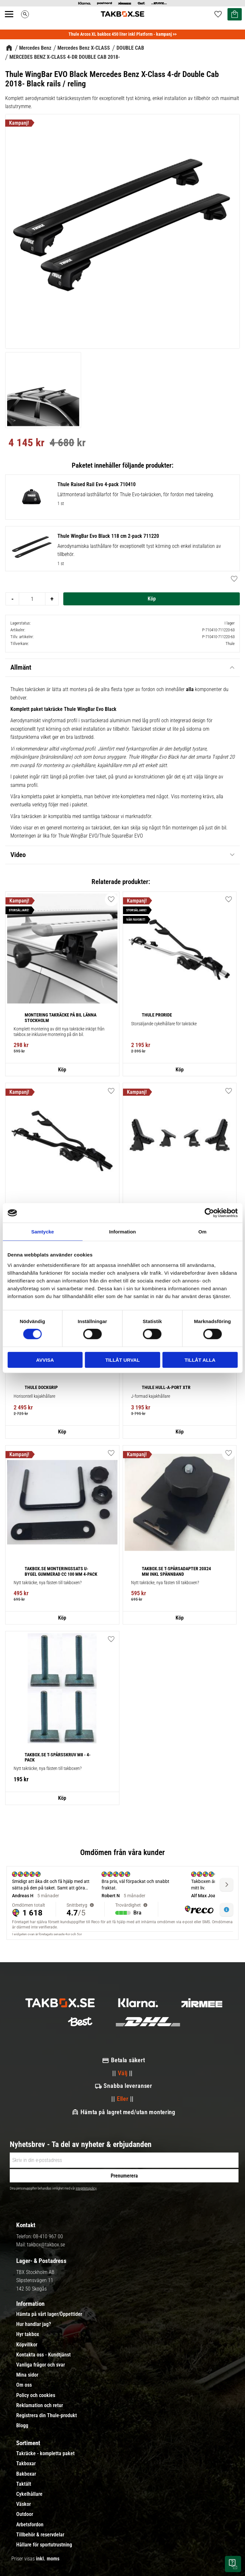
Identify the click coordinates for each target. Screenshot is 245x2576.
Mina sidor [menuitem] (27, 2375)
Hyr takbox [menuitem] (27, 2334)
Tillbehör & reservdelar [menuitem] (40, 2535)
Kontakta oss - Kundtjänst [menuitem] (43, 2355)
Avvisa (45, 1359)
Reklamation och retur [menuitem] (39, 2405)
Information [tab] (122, 1231)
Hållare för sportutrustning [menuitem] (44, 2545)
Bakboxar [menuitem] (26, 2474)
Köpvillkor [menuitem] (26, 2345)
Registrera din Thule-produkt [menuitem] (46, 2415)
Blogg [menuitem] (22, 2426)
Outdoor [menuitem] (24, 2514)
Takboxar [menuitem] (26, 2464)
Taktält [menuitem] (23, 2484)
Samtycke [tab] (42, 1231)
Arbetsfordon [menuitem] (29, 2525)
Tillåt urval (122, 1359)
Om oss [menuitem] (24, 2385)
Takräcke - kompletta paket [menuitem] (45, 2453)
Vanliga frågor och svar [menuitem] (40, 2365)
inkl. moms (47, 2559)
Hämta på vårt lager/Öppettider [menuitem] (49, 2314)
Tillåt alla (200, 1359)
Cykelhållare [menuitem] (29, 2494)
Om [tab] (202, 1231)
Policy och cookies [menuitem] (35, 2395)
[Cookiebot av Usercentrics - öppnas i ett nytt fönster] (209, 1213)
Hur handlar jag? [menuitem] (33, 2324)
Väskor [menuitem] (23, 2504)
